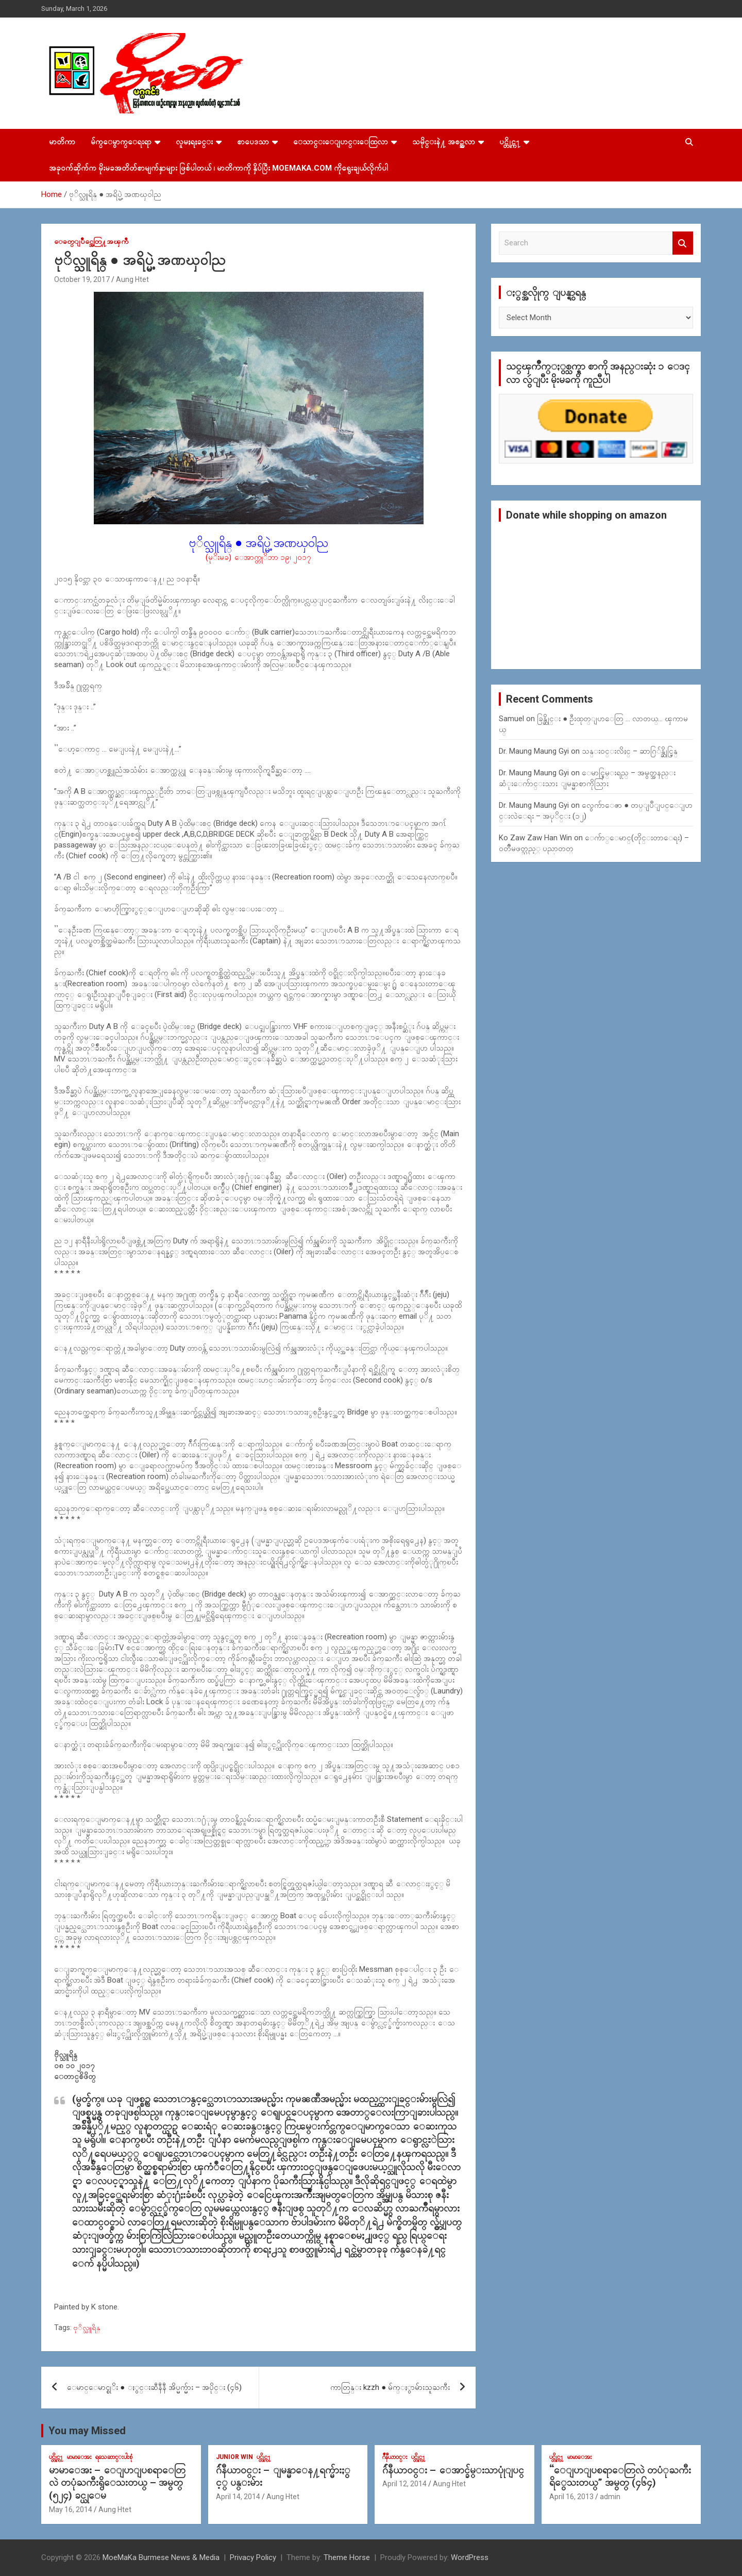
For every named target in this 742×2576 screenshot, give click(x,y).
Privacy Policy (253, 2557)
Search (682, 243)
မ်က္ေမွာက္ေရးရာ (121, 141)
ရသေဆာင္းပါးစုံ (113, 2457)
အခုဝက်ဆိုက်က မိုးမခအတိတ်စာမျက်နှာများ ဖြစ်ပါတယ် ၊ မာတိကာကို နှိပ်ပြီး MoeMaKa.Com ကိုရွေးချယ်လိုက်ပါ (218, 168)
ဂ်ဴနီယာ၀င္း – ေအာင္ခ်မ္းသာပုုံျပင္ (453, 2470)
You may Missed (87, 2430)
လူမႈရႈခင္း (194, 141)
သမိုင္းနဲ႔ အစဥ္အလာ (443, 141)
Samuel (511, 718)
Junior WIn (234, 2457)
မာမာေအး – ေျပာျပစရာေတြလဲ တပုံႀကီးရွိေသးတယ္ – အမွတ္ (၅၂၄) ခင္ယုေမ (117, 2482)
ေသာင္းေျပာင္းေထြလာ (340, 141)
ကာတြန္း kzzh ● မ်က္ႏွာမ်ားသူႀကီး (390, 2387)
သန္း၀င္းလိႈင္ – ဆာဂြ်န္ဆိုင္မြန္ (630, 751)
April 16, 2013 (571, 2496)
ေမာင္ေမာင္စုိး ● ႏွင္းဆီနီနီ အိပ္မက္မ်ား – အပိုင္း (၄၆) (154, 2387)
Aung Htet (132, 279)
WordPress (469, 2557)
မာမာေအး (79, 2457)
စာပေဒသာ (253, 141)
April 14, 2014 (238, 2496)
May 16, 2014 (70, 2509)
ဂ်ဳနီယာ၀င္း (395, 2457)
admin (610, 2496)
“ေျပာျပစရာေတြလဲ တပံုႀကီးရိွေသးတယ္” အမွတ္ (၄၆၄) (620, 2476)
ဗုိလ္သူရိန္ (86, 2327)
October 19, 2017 (82, 279)
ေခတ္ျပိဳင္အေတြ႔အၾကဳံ (91, 241)
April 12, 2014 (404, 2484)
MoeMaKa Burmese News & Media (161, 2557)
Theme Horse (347, 2557)
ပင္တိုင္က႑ (509, 141)
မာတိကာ (62, 141)
